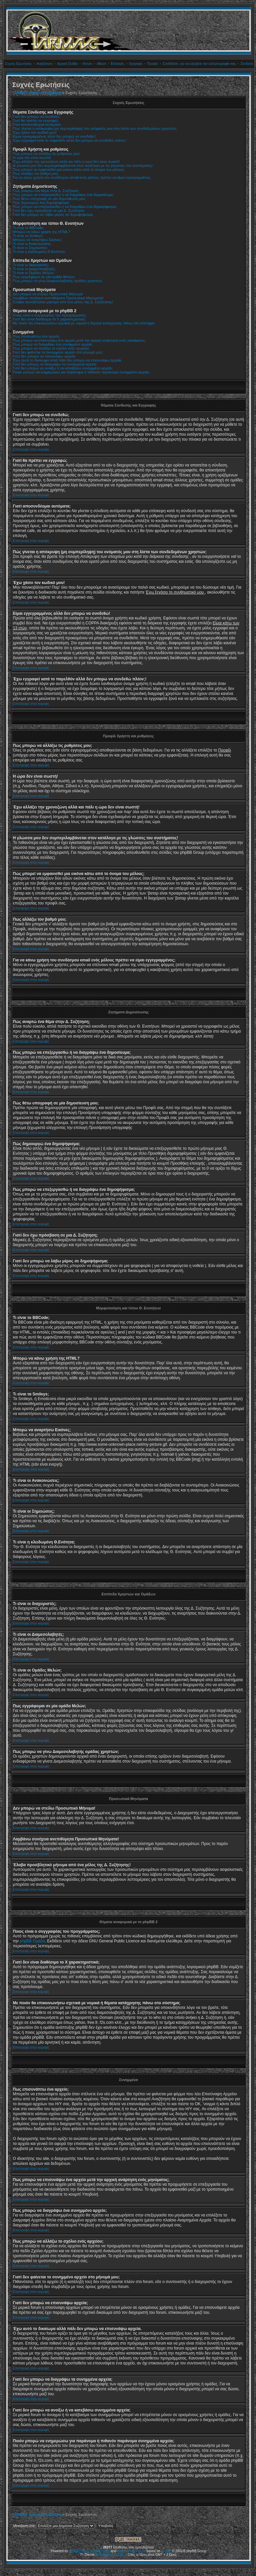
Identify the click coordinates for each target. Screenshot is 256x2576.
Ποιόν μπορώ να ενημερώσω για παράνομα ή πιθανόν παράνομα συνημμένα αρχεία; (81, 372)
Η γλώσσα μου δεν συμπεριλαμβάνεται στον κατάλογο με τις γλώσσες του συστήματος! (83, 166)
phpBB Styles (100, 2551)
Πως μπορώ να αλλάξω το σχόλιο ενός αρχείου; (51, 348)
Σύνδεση (247, 64)
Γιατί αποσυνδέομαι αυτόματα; (37, 124)
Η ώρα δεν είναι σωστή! (32, 158)
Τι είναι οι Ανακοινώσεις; (32, 244)
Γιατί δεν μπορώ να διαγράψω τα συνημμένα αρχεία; (55, 364)
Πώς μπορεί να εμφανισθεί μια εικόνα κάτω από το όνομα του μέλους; (69, 169)
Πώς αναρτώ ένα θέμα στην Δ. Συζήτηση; (46, 191)
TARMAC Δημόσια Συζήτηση (37, 93)
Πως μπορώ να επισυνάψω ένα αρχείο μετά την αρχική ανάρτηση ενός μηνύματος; (79, 340)
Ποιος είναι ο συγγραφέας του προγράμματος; (50, 315)
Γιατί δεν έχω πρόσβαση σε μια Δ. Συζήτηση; (49, 211)
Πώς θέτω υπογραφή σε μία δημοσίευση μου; (49, 199)
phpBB (166, 2551)
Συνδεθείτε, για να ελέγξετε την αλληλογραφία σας (199, 64)
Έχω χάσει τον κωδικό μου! (35, 132)
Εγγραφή (135, 64)
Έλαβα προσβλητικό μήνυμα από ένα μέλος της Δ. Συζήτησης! (63, 302)
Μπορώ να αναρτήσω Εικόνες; (37, 240)
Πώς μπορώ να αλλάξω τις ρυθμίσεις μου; (46, 154)
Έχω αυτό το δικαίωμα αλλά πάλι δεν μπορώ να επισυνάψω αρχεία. (67, 360)
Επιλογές (117, 64)
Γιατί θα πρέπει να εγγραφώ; (36, 120)
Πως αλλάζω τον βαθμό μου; (36, 173)
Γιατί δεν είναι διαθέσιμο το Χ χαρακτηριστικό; (49, 319)
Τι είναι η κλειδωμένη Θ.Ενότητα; (39, 252)
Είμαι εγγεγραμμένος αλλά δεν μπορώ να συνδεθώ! (54, 136)
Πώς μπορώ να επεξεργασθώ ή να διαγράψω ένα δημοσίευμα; (63, 195)
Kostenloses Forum (131, 2551)
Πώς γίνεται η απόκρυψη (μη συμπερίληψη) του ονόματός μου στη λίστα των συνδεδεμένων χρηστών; (95, 128)
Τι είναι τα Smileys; (28, 236)
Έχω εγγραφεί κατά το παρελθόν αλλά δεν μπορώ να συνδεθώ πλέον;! (69, 140)
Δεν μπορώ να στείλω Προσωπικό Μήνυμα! (48, 294)
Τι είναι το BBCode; (28, 228)
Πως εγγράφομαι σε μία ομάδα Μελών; (44, 277)
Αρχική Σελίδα (67, 64)
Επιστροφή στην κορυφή (31, 449)
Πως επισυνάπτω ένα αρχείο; (36, 336)
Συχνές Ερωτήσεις (18, 64)
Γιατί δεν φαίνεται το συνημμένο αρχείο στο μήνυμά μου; (58, 352)
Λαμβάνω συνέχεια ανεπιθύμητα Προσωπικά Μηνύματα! (58, 298)
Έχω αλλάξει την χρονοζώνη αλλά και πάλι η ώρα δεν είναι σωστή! (66, 162)
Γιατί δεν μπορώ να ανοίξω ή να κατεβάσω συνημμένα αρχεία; (63, 368)
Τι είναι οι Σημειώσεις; (30, 248)
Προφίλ (152, 64)
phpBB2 (75, 2551)
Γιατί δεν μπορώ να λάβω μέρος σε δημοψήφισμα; (53, 215)
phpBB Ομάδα (32, 1941)
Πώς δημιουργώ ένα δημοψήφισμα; (41, 203)
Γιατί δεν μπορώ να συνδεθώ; (37, 117)
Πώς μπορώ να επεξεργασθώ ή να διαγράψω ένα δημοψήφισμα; (65, 207)
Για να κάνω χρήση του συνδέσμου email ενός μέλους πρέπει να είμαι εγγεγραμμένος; (82, 177)
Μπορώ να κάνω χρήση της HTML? (41, 232)
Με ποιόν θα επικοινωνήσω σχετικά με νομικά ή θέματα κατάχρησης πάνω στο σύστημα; (84, 323)
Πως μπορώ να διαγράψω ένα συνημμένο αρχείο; (53, 344)
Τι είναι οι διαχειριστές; (31, 265)
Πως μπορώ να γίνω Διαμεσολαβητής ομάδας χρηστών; (58, 281)
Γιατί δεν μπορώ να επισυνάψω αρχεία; (44, 356)
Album (101, 64)
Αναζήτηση (44, 64)
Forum (87, 64)
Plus (85, 2551)
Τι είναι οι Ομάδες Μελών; (33, 273)
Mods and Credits (111, 2554)
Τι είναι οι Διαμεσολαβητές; (34, 269)
